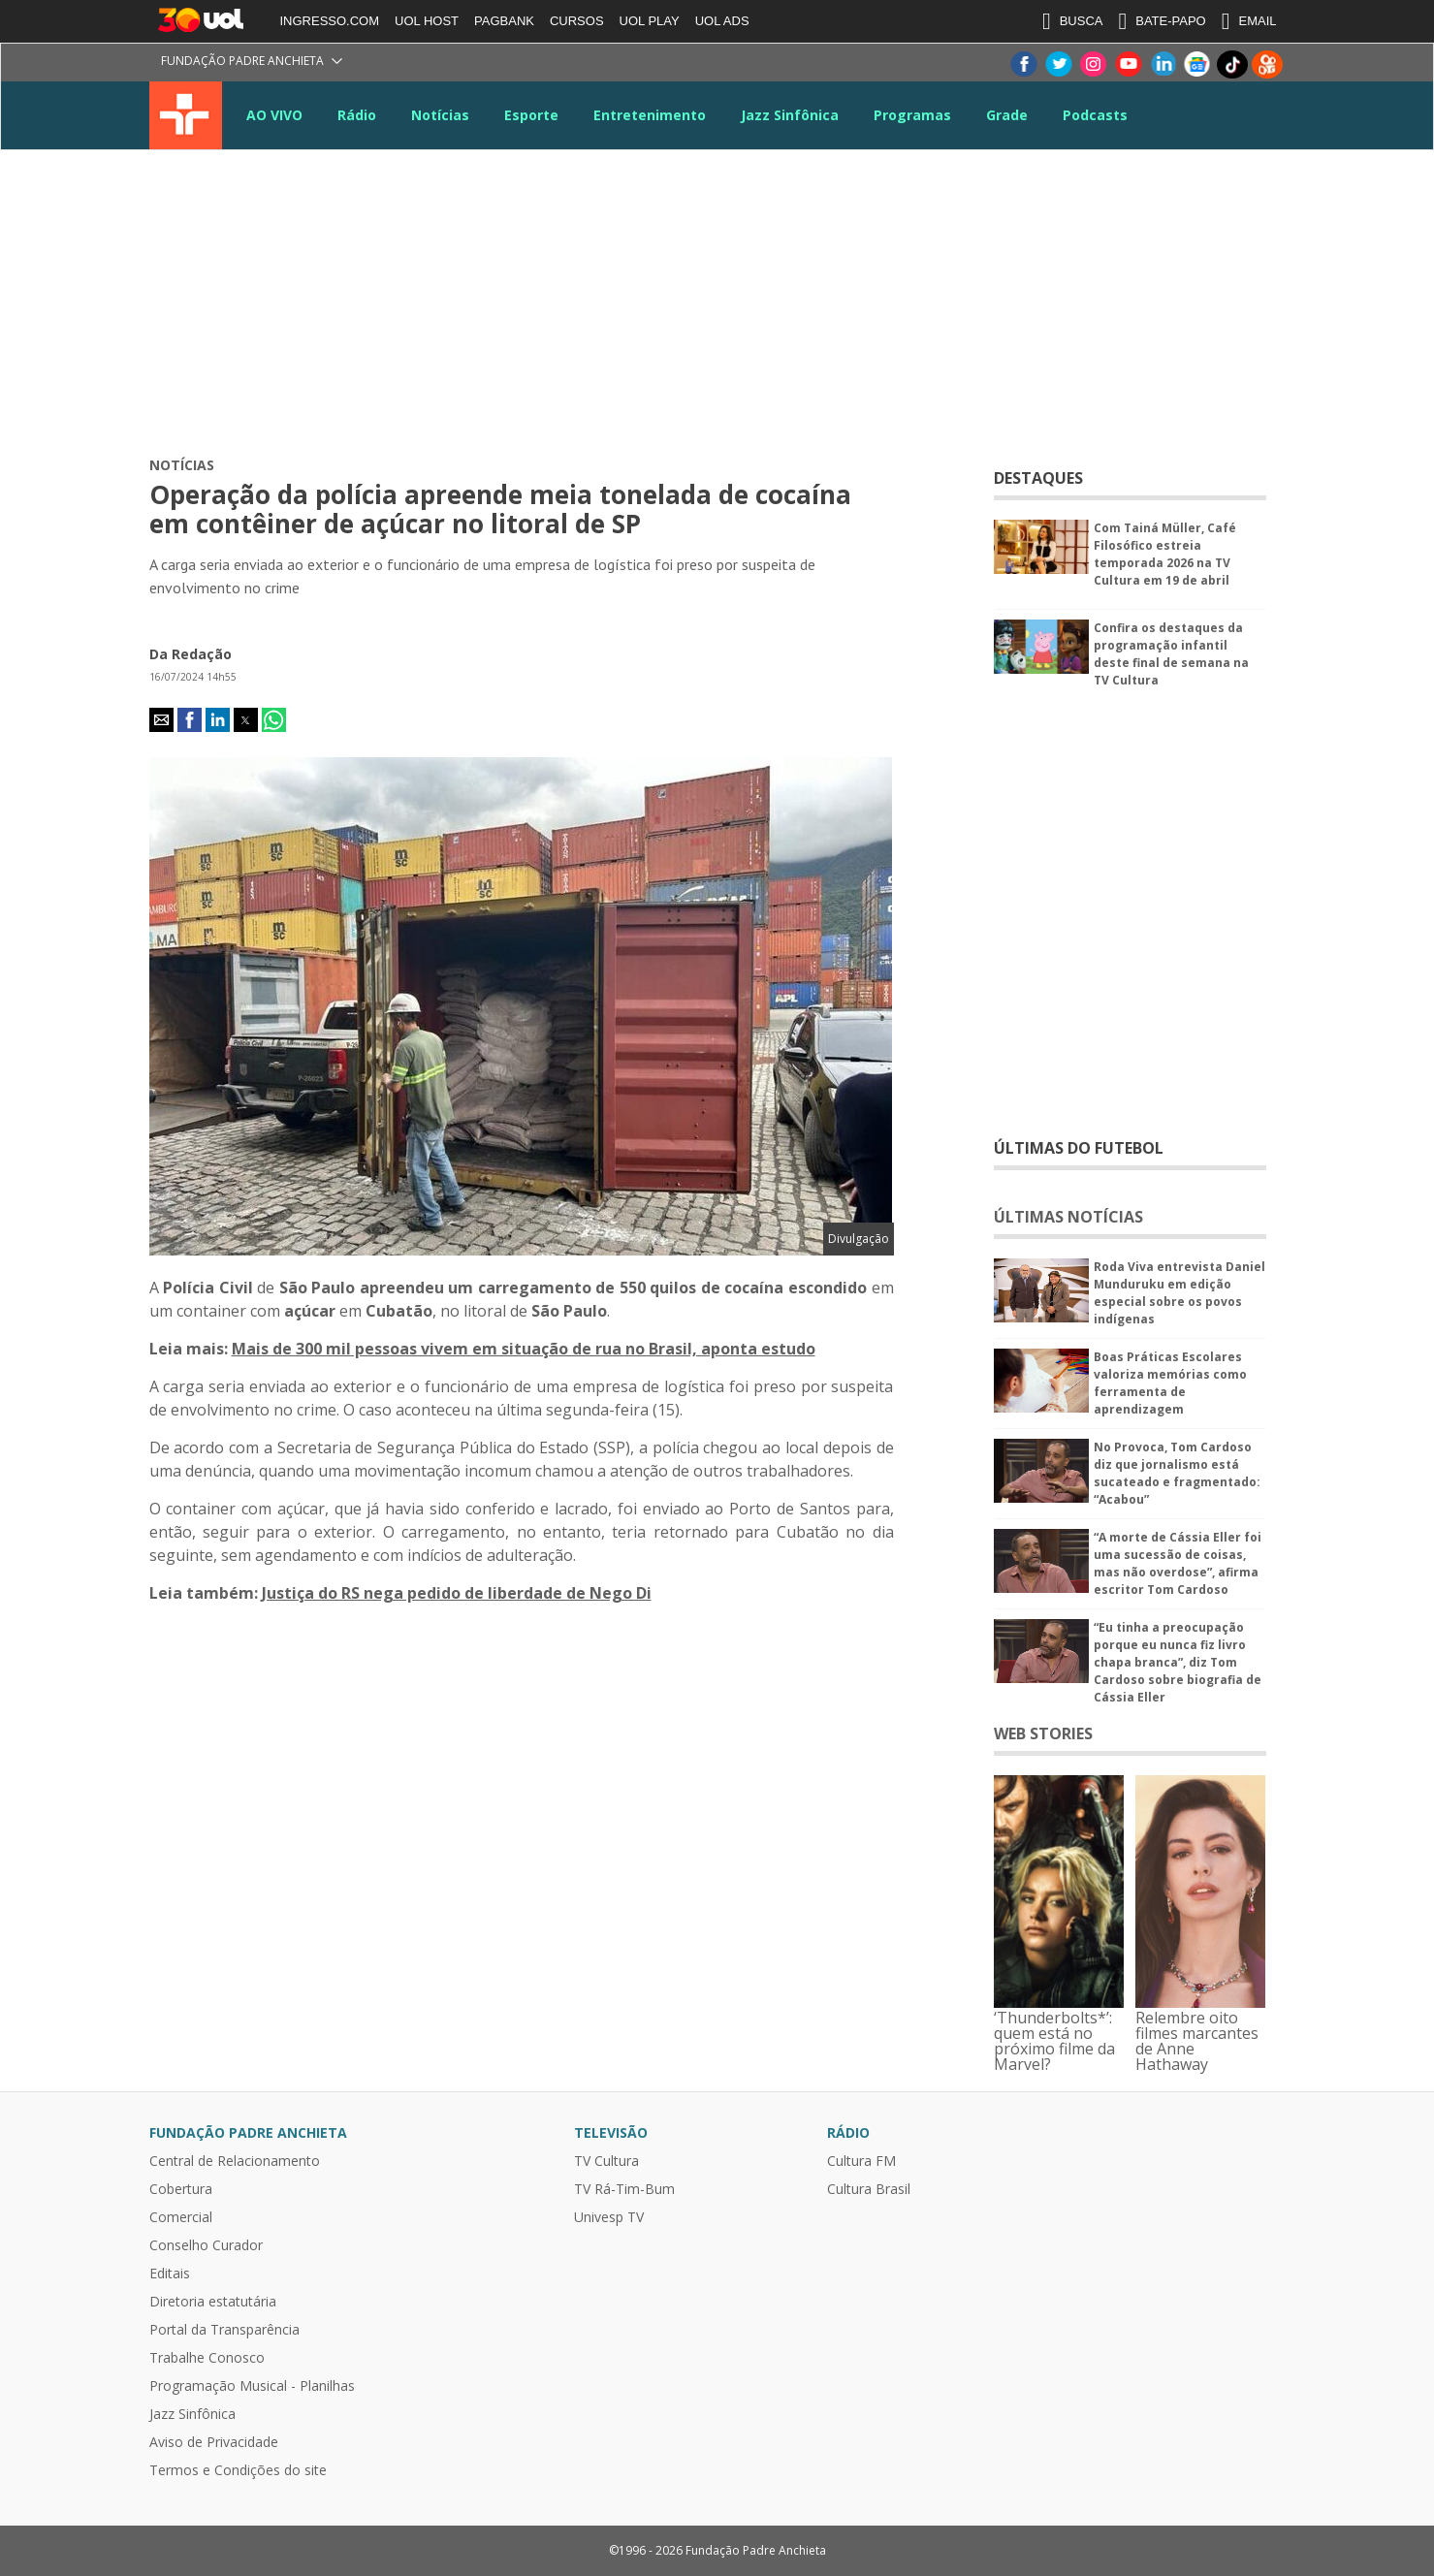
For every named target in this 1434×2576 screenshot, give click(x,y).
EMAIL (1249, 21)
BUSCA (1072, 21)
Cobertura (180, 2189)
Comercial (180, 2217)
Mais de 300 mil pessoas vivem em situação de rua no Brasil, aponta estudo (523, 1348)
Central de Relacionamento (234, 2161)
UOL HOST (427, 21)
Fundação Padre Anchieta (242, 60)
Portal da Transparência (224, 2330)
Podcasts (1095, 115)
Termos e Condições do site (238, 2470)
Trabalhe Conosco (207, 2358)
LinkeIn (1162, 64)
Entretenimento (649, 115)
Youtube (1127, 64)
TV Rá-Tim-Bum (624, 2189)
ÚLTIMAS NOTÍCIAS (1068, 1216)
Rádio (356, 115)
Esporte (531, 115)
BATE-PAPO (1161, 21)
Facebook (1022, 64)
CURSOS (577, 21)
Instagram (1092, 64)
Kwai (1267, 64)
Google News (1197, 64)
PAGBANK (504, 21)
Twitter (1057, 64)
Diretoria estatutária (212, 2301)
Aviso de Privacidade (213, 2442)
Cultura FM (861, 2161)
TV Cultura (185, 115)
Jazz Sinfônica (790, 115)
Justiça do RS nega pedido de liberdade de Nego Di (457, 1593)
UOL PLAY (650, 21)
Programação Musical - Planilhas (252, 2386)
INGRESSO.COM (330, 21)
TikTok (1232, 64)
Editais (169, 2273)
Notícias (440, 115)
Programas (912, 115)
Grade (1007, 115)
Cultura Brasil (868, 2189)
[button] (161, 720)
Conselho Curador (206, 2245)
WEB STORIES (1043, 1733)
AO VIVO (274, 115)
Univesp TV (609, 2217)
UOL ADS (722, 21)
